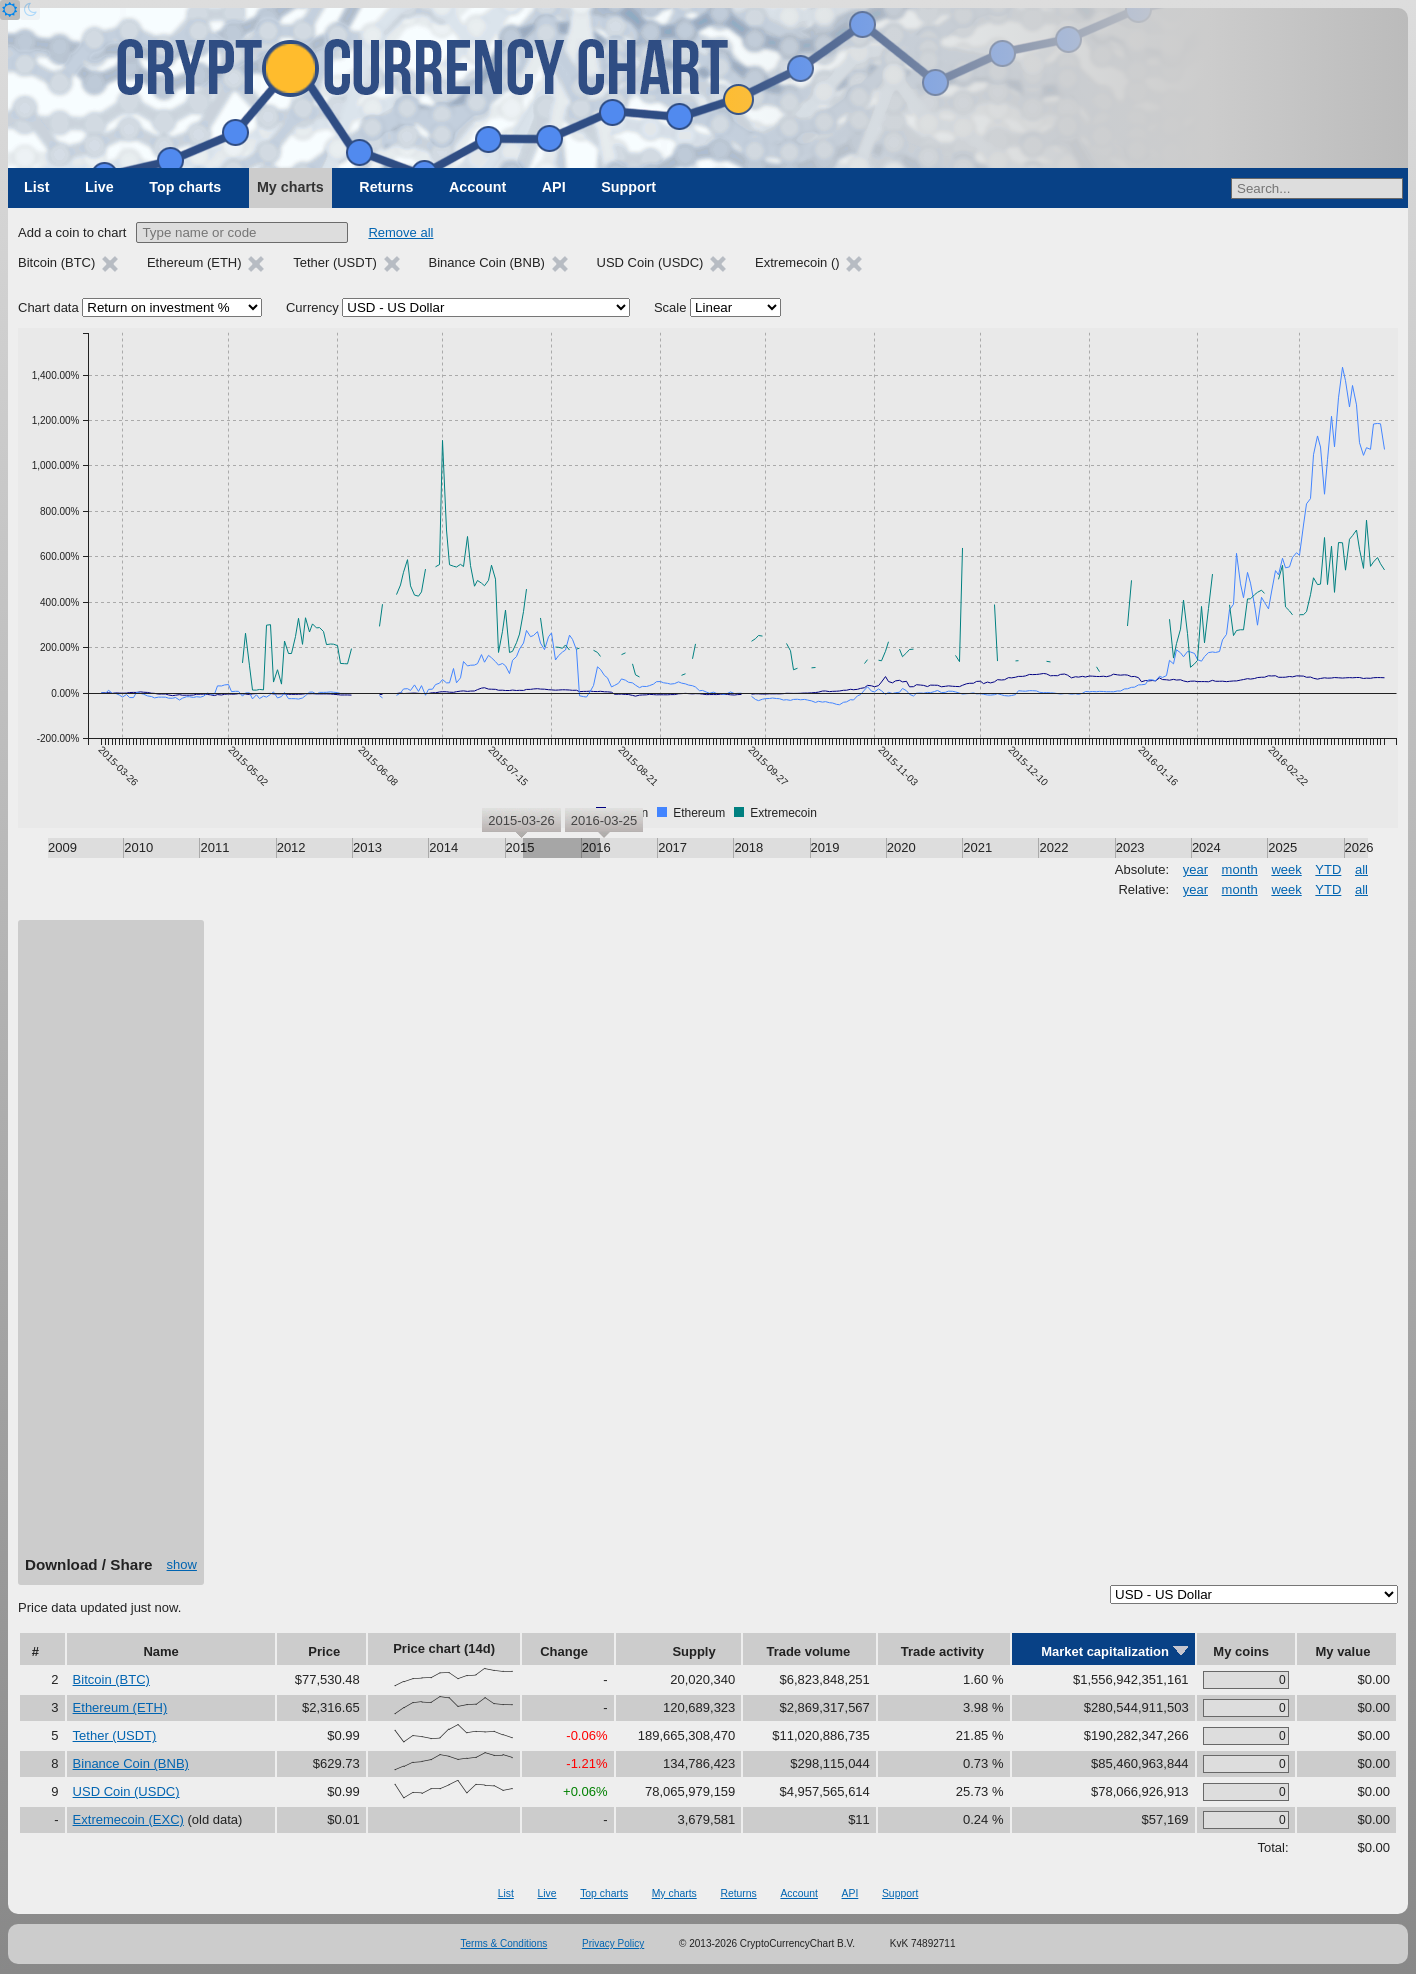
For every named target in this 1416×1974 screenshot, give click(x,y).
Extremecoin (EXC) (128, 1819)
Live (99, 187)
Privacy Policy (613, 1943)
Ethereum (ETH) (120, 1707)
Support (628, 187)
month (1240, 869)
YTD (1328, 869)
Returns (386, 187)
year (1195, 869)
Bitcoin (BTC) (111, 1679)
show (182, 1564)
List (36, 187)
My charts (290, 187)
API (554, 187)
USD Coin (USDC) (126, 1791)
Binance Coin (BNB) (131, 1763)
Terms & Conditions (504, 1943)
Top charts (185, 187)
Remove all (400, 232)
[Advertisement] (111, 1245)
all (1361, 869)
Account (477, 187)
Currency (312, 307)
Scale (670, 307)
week (1286, 869)
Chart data (48, 307)
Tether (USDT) (115, 1735)
